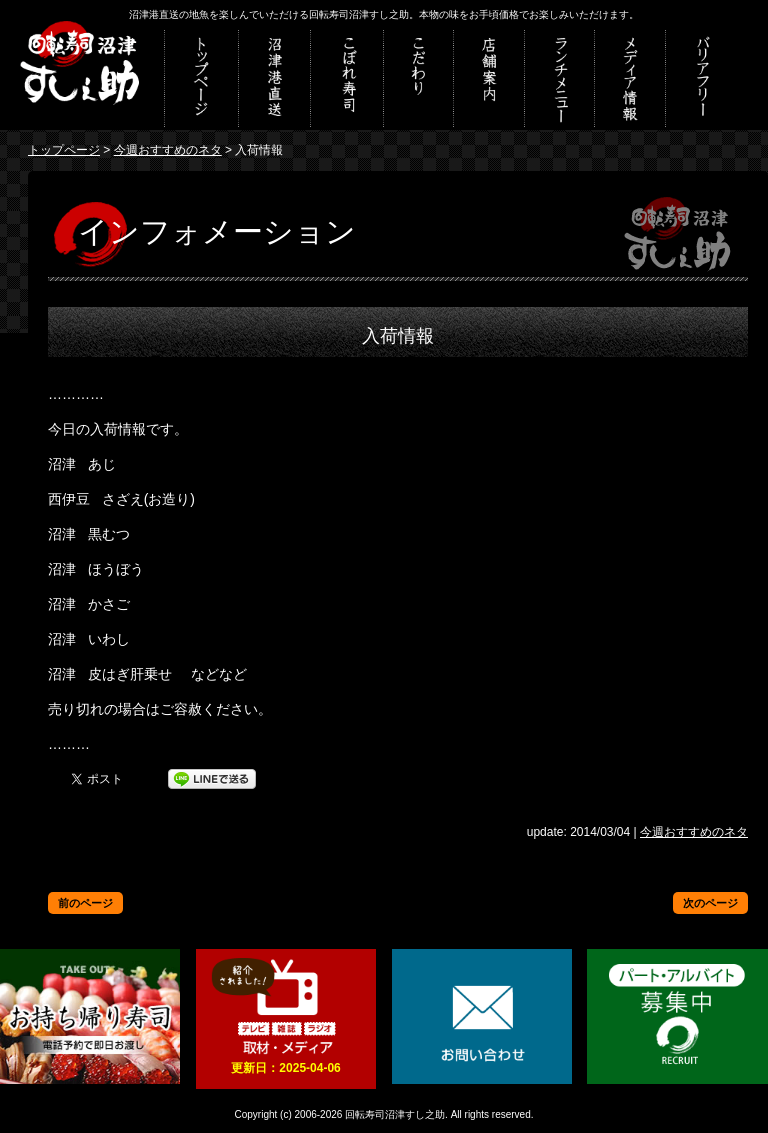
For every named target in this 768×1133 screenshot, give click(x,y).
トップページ (64, 150)
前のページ (85, 903)
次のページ (710, 903)
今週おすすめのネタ (168, 150)
